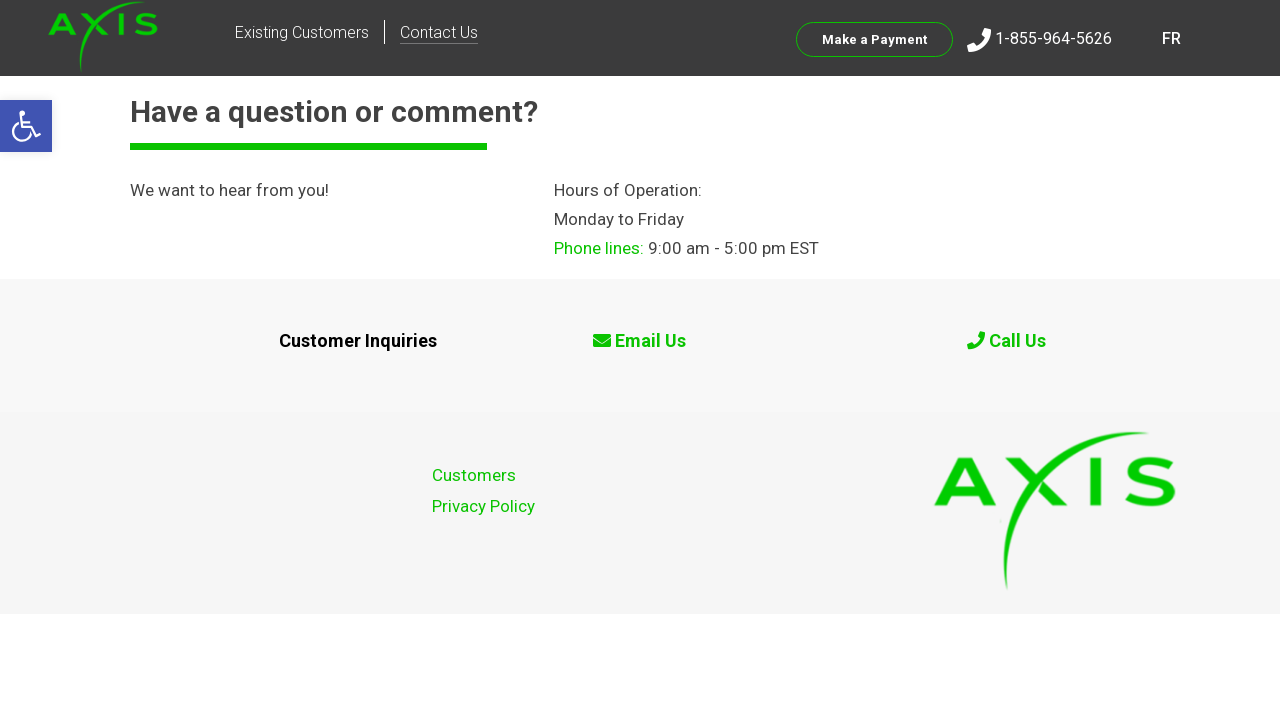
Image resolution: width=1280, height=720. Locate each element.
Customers (474, 475)
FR (1171, 38)
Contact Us (439, 32)
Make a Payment (874, 39)
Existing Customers (302, 32)
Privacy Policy (483, 506)
